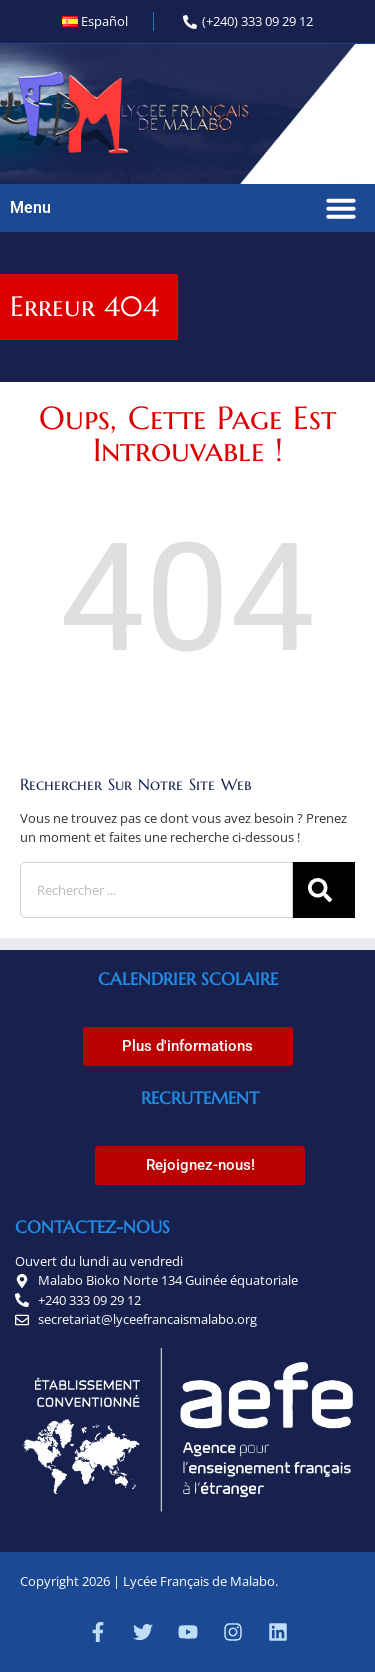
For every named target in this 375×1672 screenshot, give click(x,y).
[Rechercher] (324, 890)
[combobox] (156, 890)
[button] (341, 208)
